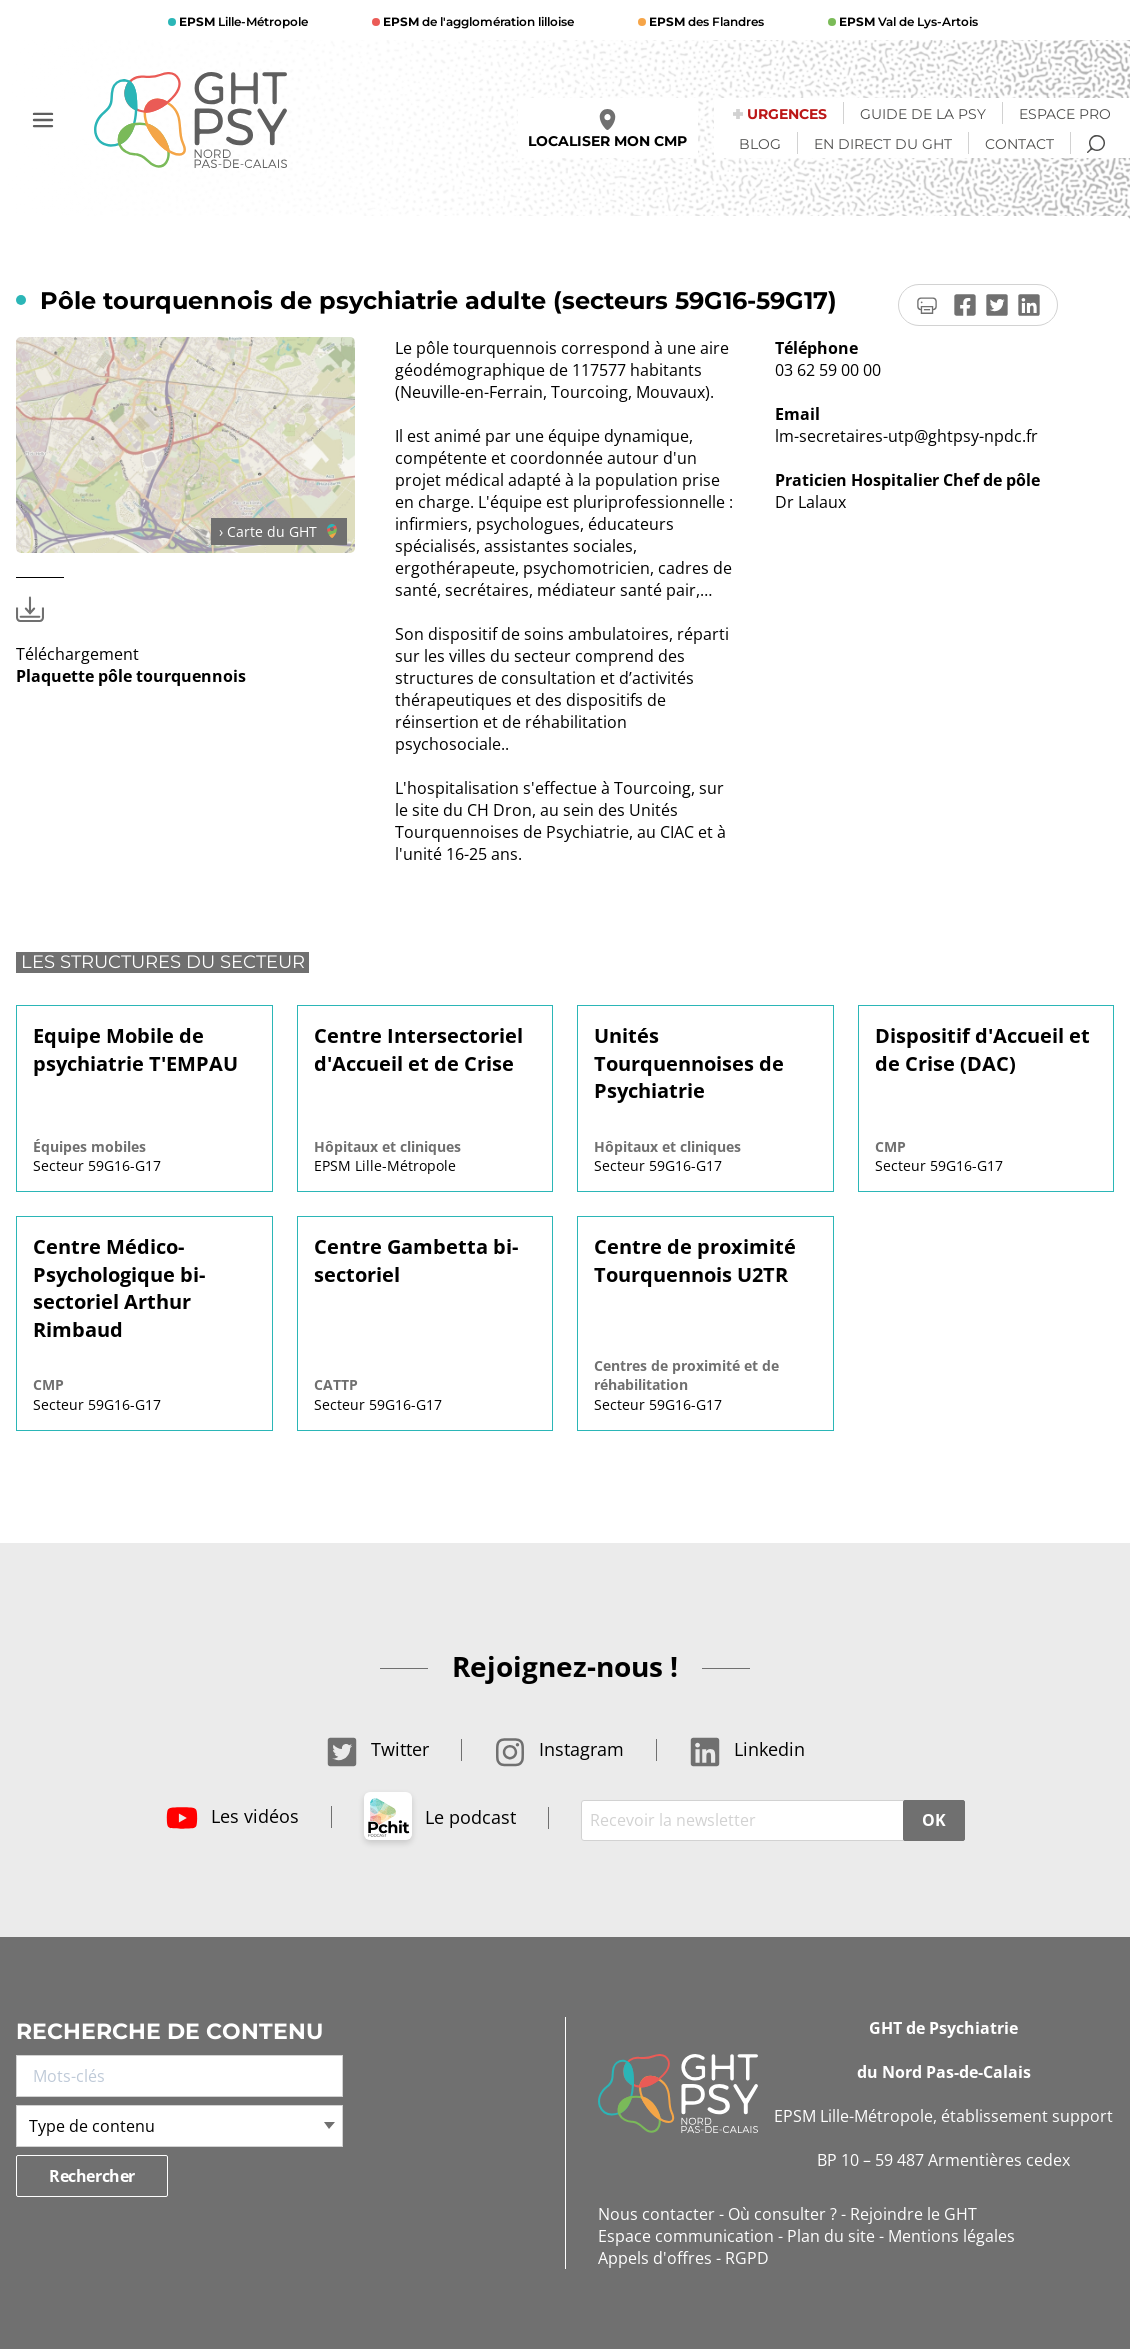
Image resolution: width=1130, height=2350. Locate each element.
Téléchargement (131, 654)
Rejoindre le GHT (913, 2214)
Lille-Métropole (242, 21)
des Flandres (705, 21)
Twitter (377, 1749)
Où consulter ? (782, 2214)
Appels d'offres (655, 2258)
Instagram (559, 1749)
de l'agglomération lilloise (477, 21)
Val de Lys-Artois (907, 21)
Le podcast (440, 1817)
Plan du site (831, 2236)
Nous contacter (656, 2214)
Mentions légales (951, 2236)
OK (933, 1820)
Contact (1019, 144)
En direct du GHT (883, 144)
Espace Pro (1065, 114)
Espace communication (686, 2236)
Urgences (787, 114)
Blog (760, 144)
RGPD (747, 2258)
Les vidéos (232, 1816)
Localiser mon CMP (607, 129)
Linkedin (747, 1749)
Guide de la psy (923, 114)
